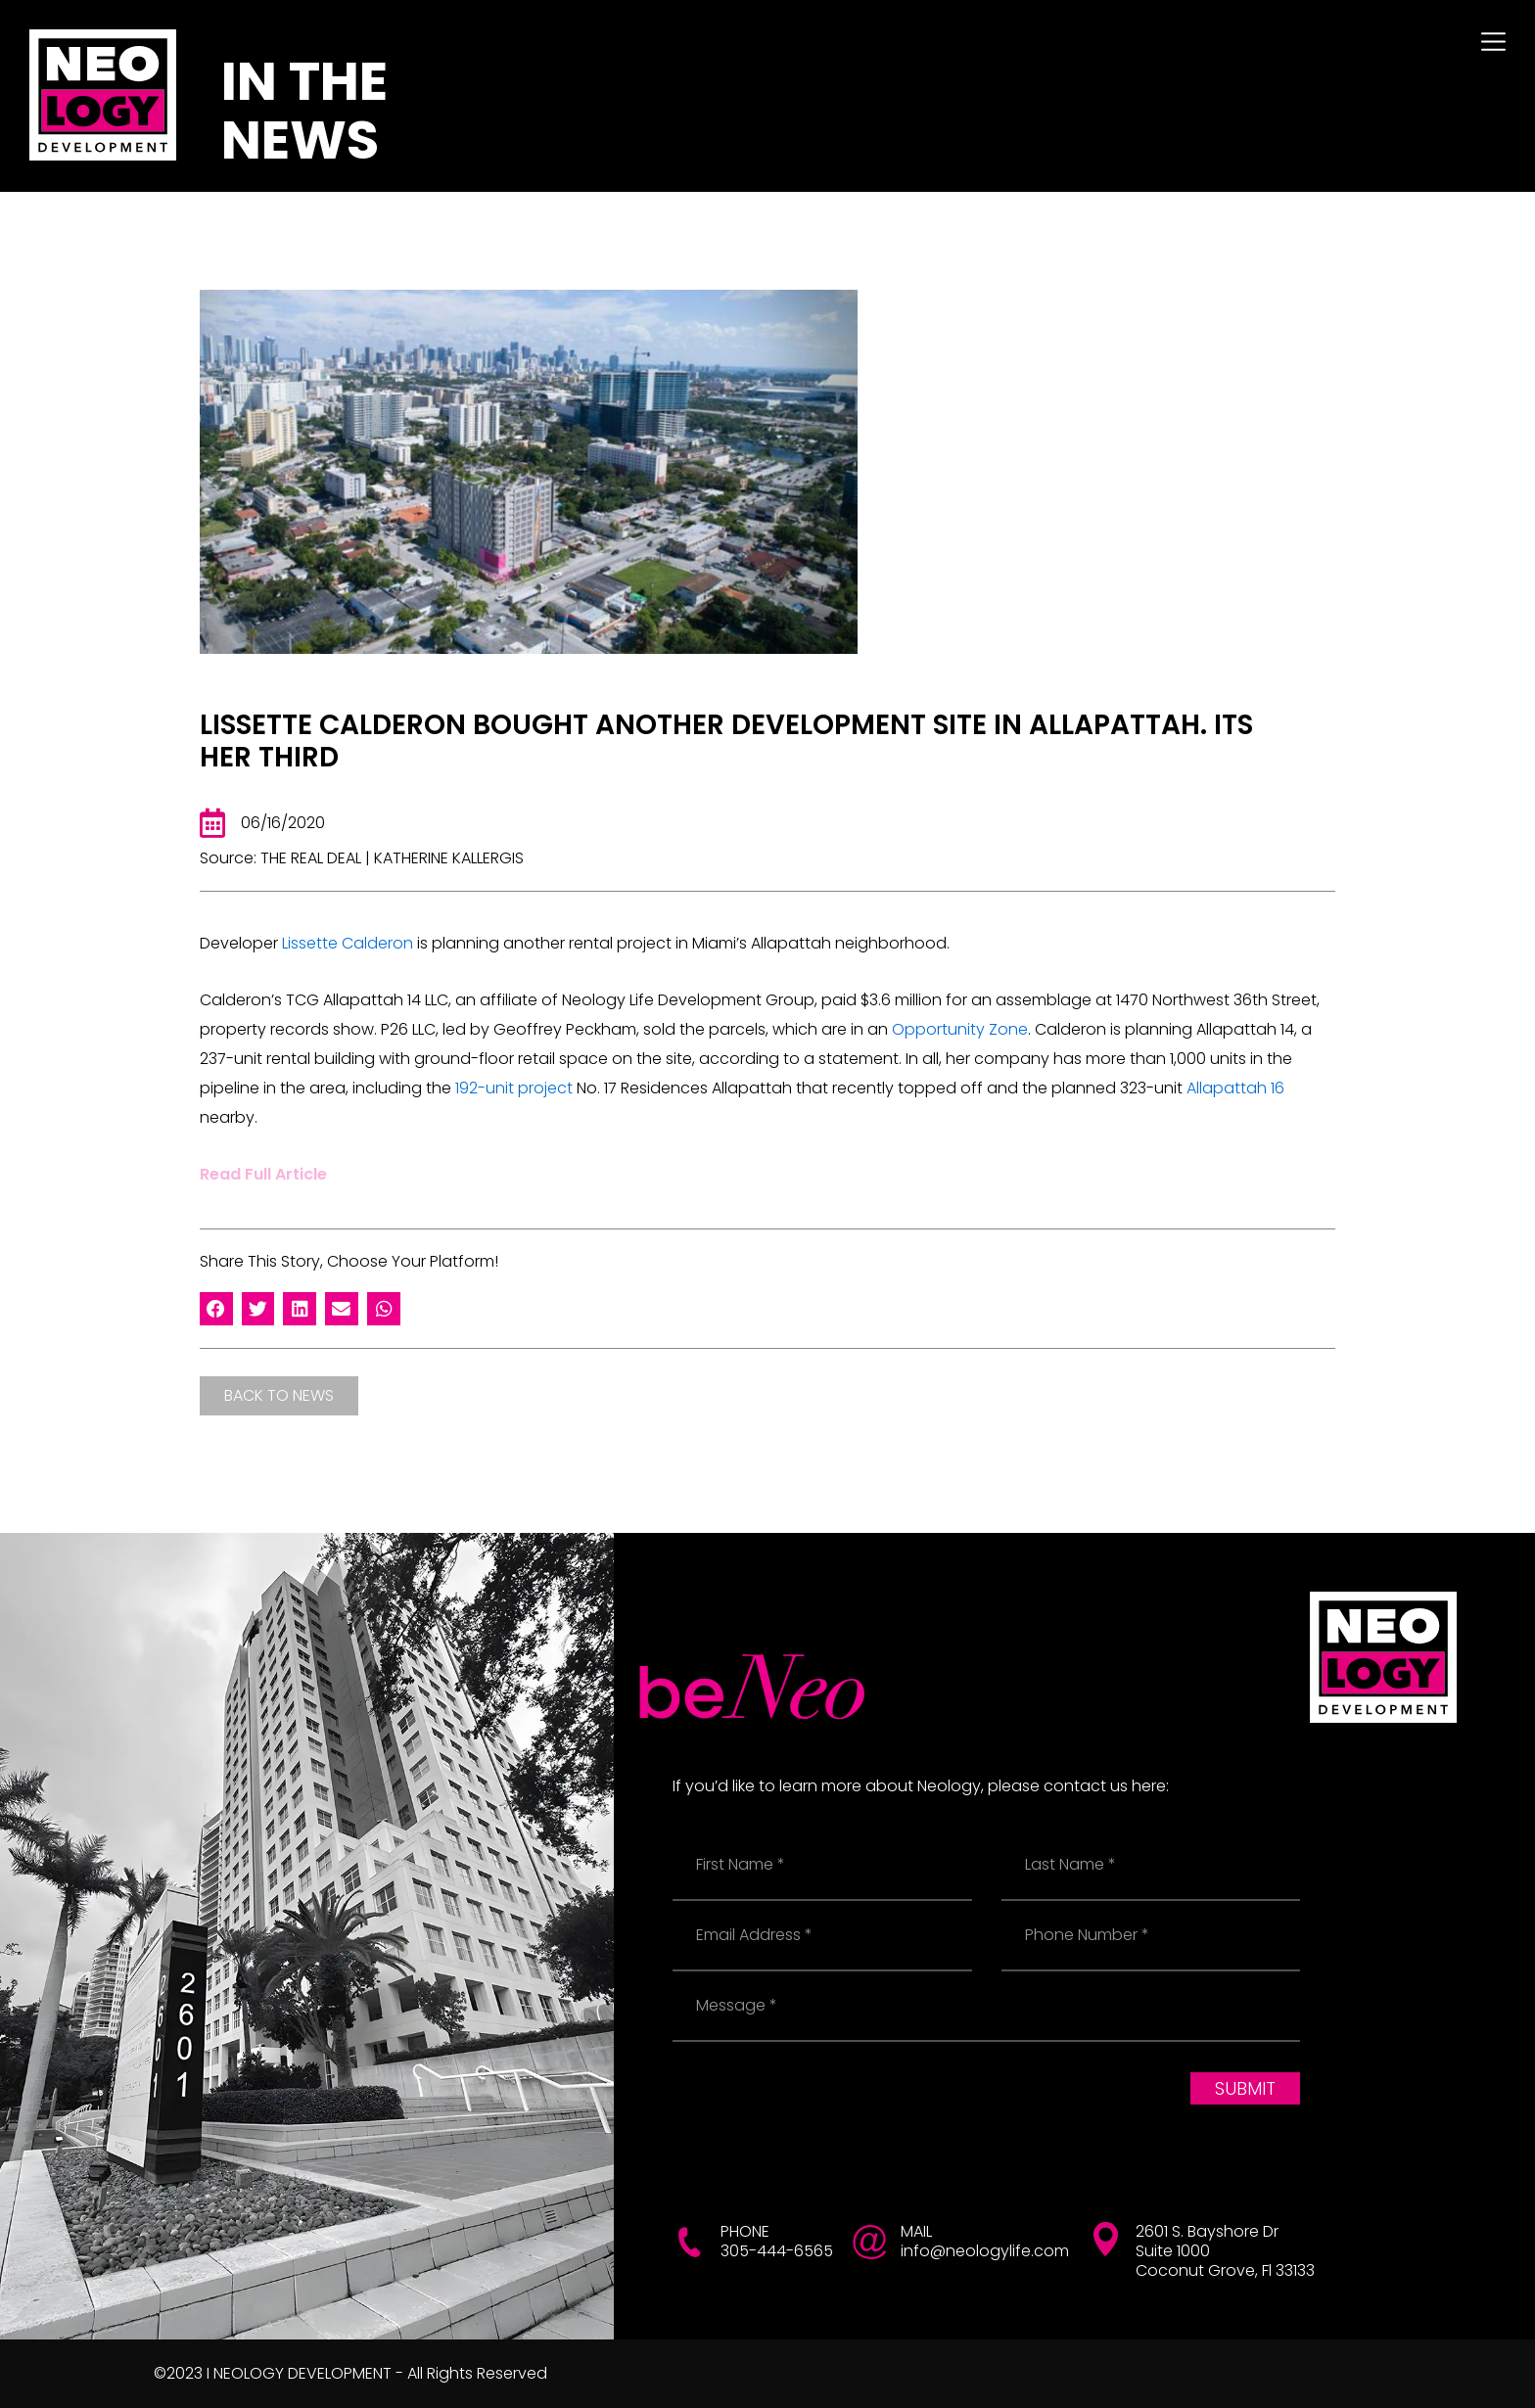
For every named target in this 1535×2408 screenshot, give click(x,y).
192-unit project (514, 1088)
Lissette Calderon (347, 943)
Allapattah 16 (1235, 1088)
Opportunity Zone (960, 1029)
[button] (216, 1308)
